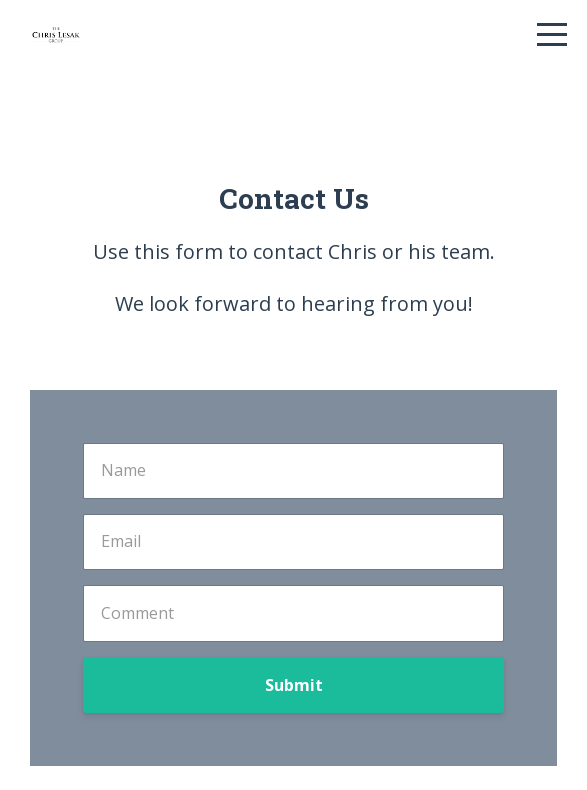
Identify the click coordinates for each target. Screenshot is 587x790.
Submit (294, 685)
